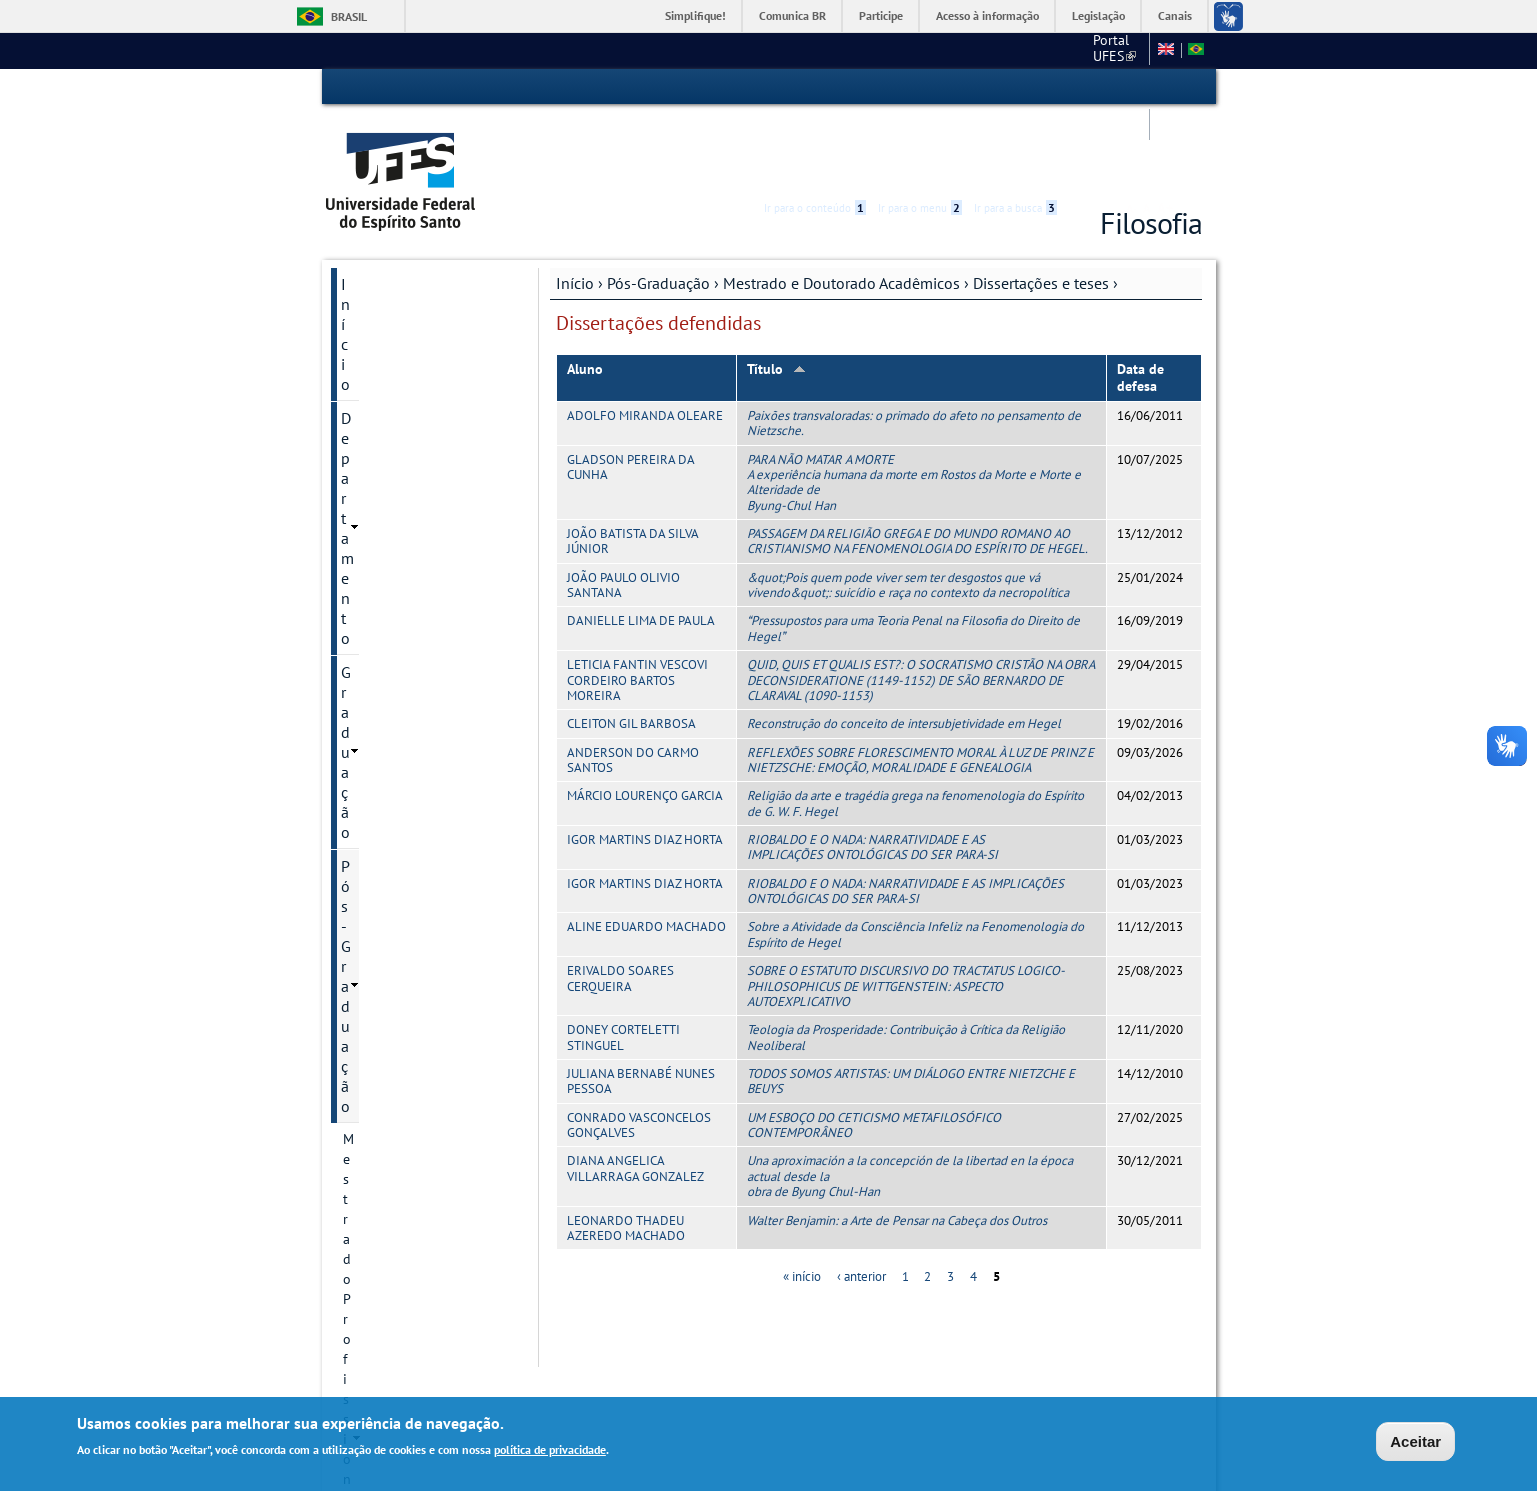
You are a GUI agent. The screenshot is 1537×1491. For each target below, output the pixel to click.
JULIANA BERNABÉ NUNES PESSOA (641, 1005)
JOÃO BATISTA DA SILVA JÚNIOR (632, 465)
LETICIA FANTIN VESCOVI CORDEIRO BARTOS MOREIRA (637, 604)
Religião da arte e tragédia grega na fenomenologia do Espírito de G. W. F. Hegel (915, 727)
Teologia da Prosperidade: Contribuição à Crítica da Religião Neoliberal (906, 961)
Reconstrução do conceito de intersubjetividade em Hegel (904, 647)
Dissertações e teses (1041, 207)
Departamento (389, 242)
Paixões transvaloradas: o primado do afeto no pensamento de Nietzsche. (914, 347)
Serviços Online (394, 1223)
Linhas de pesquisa (419, 654)
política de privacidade (550, 1451)
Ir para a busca (1015, 87)
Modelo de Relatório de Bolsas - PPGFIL (432, 1145)
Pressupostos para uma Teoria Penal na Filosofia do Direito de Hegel (913, 552)
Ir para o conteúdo (815, 87)
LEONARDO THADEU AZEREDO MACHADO (626, 1151)
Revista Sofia (399, 824)
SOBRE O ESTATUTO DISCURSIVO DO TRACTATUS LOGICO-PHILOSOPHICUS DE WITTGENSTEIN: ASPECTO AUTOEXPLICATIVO (906, 910)
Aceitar (1415, 1443)
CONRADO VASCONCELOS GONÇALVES (639, 1049)
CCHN (933, 50)
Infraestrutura (403, 1013)
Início (575, 207)
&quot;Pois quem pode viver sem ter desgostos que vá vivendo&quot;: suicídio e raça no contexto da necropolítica (908, 509)
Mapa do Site (1010, 50)
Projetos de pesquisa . (428, 688)
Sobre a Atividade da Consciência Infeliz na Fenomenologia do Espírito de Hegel (915, 858)
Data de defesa (1140, 301)
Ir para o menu (920, 87)
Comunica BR (792, 15)
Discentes (390, 1047)
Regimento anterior (420, 586)
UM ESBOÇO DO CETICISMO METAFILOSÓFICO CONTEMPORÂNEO (874, 1049)
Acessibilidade (1082, 87)
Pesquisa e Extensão (410, 1189)
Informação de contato (430, 756)
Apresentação (402, 450)
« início (802, 1200)
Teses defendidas (430, 979)
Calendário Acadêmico (416, 1257)
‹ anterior (861, 1200)
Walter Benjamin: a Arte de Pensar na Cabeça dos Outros (897, 1143)
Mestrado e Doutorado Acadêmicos (841, 207)
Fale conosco (1103, 50)
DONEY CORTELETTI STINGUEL (623, 961)
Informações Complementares (412, 1091)
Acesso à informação (987, 15)
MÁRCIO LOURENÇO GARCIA (645, 719)
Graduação (377, 276)
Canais (1175, 15)
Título (776, 293)
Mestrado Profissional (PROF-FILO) (409, 353)
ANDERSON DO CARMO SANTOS (633, 684)
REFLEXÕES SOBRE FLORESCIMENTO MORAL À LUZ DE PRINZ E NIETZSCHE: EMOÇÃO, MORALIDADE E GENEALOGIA (920, 684)
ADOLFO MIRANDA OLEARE (645, 339)
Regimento (393, 552)
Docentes (389, 722)
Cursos (381, 518)
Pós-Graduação (658, 207)
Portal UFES (854, 50)
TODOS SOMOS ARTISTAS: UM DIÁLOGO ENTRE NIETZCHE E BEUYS (911, 1005)
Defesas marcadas (414, 858)
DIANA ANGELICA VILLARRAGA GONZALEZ (635, 1092)
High (1106, 88)
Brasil (349, 16)
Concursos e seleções (413, 1291)
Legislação (1098, 15)
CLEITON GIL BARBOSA (631, 647)
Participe (881, 15)
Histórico (388, 484)
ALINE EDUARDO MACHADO (646, 850)
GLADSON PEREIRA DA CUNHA (630, 391)
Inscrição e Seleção (418, 790)
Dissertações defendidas (417, 935)
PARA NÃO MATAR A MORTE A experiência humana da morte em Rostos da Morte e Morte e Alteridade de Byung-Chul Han (914, 406)
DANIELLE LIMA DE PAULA (641, 544)
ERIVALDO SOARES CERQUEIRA (620, 902)
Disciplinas (394, 620)
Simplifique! (695, 15)
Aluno (585, 293)
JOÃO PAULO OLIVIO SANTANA (623, 509)
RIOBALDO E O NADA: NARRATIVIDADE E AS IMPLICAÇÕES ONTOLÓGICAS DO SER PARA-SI (872, 771)
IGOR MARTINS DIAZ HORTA (645, 763)
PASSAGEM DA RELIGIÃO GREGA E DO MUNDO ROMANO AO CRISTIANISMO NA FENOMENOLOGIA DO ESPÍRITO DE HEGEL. (917, 465)
